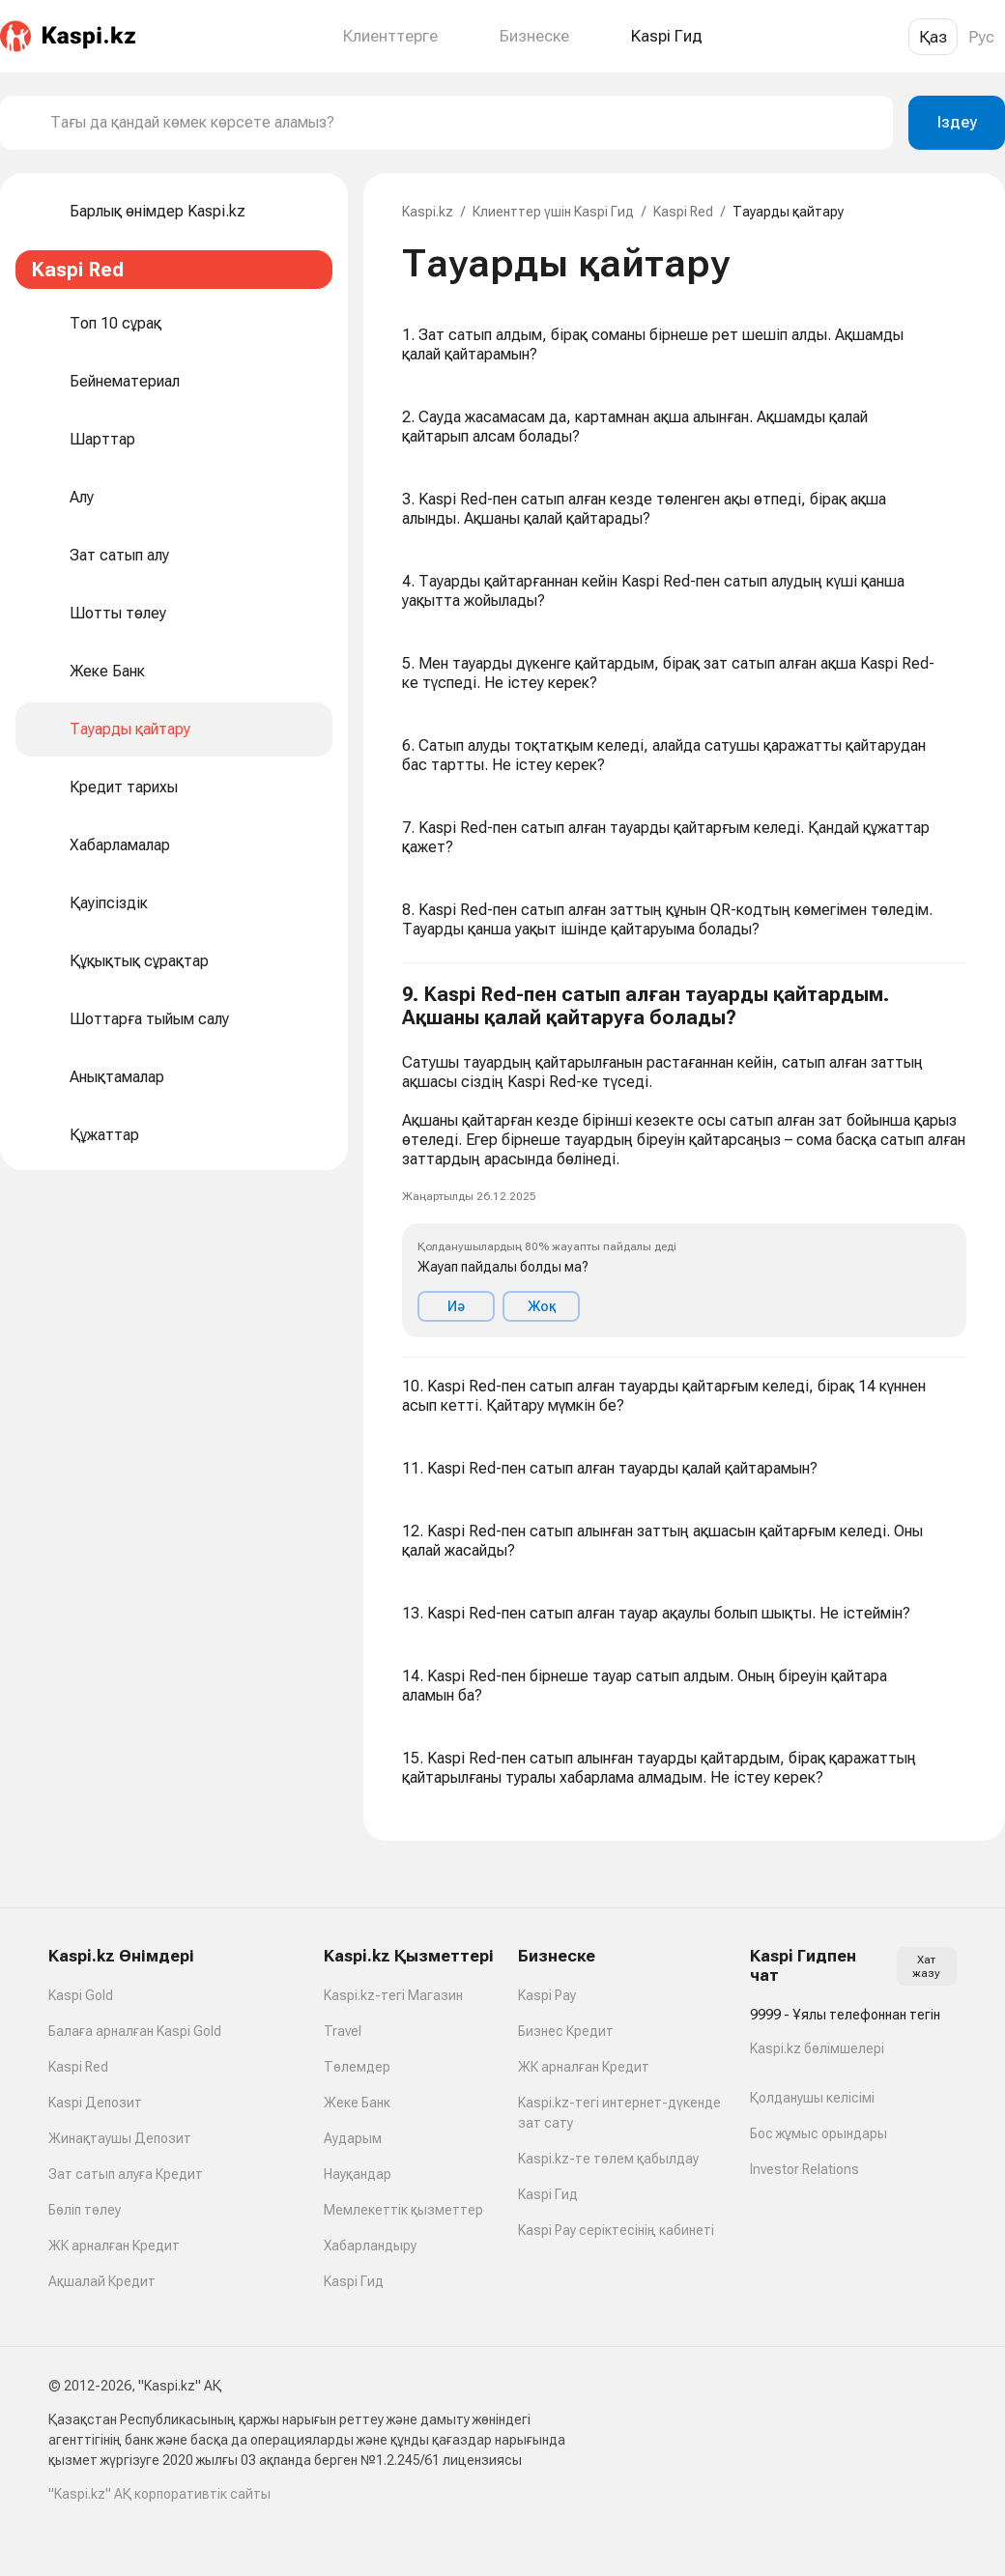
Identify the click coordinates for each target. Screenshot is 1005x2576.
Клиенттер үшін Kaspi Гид (553, 211)
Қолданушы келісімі (812, 2097)
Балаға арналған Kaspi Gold (134, 2031)
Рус (981, 36)
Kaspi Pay (547, 1995)
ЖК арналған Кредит (114, 2245)
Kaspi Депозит (95, 2102)
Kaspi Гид (354, 2281)
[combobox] (463, 122)
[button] (684, 1160)
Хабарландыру (370, 2245)
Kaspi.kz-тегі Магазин (393, 1995)
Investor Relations (804, 2169)
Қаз (933, 36)
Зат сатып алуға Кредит (125, 2174)
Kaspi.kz (427, 211)
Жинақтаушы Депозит (119, 2138)
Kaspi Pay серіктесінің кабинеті (616, 2230)
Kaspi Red (683, 211)
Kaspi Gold (80, 1995)
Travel (342, 2031)
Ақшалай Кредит (102, 2281)
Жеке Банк (357, 2102)
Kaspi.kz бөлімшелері (817, 2048)
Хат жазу (926, 1966)
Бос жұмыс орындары (818, 2133)
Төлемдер (357, 2067)
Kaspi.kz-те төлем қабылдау (608, 2158)
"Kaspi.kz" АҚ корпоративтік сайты (159, 2494)
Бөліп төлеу (84, 2210)
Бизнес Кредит (566, 2031)
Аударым (353, 2138)
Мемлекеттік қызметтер (403, 2210)
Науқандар (357, 2174)
